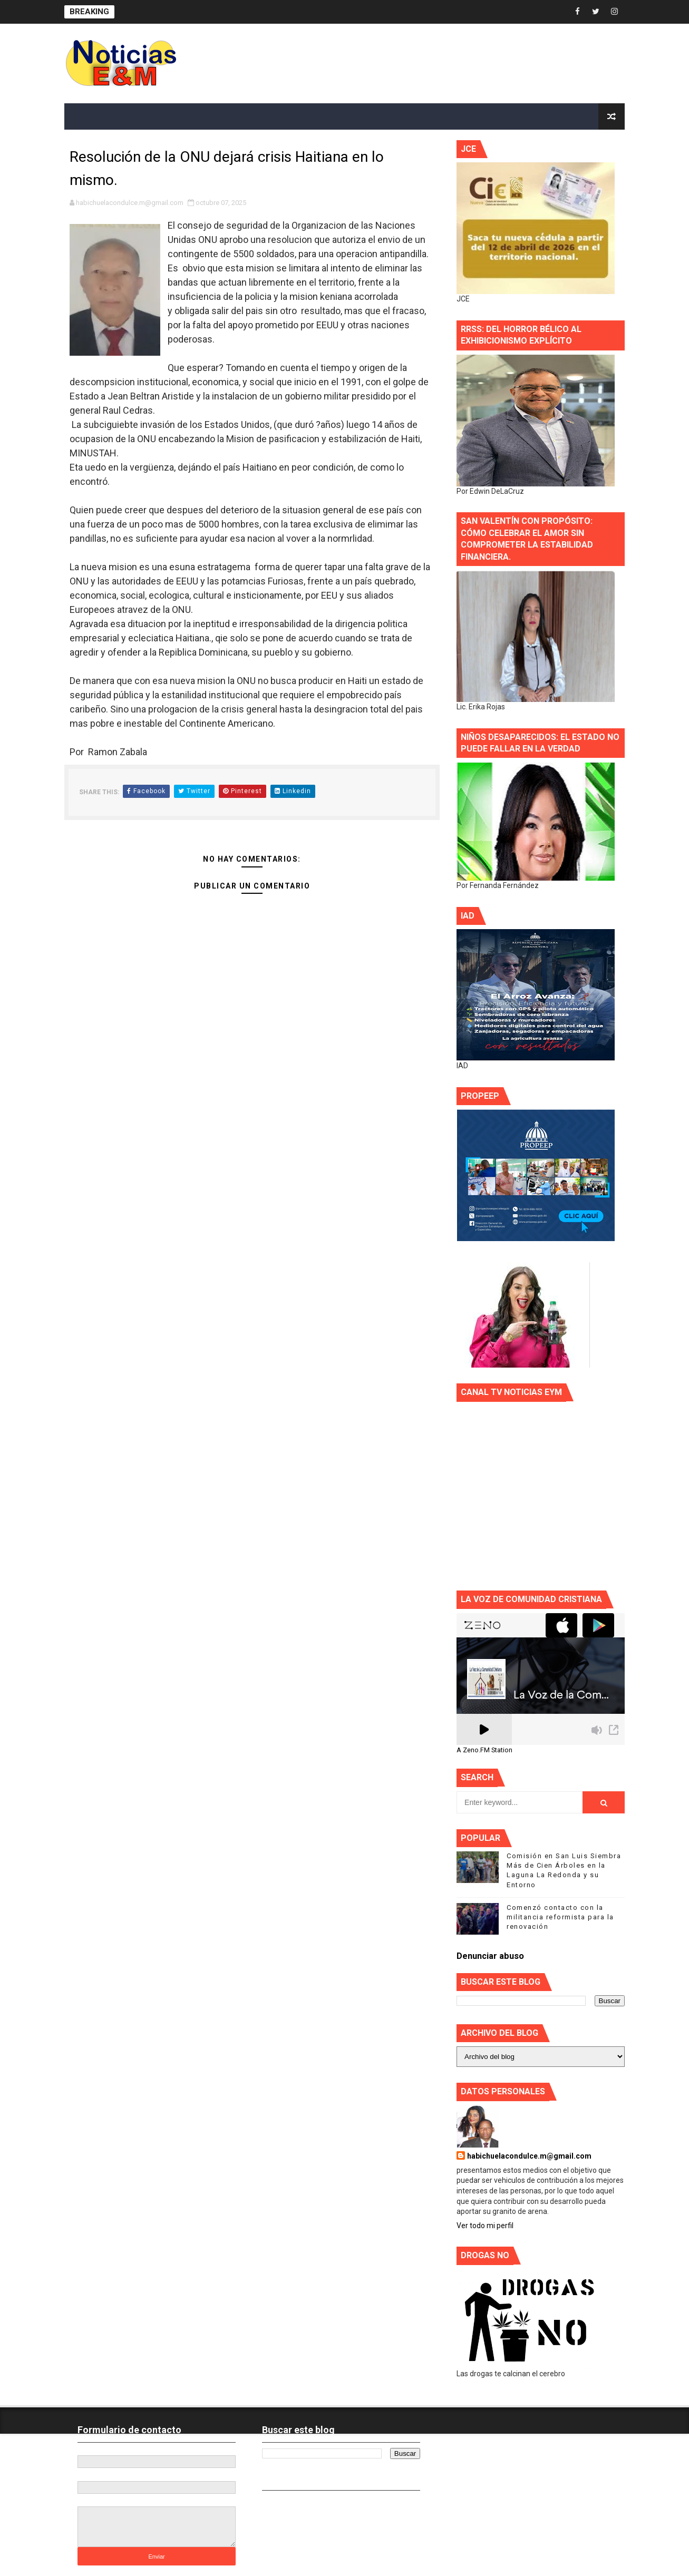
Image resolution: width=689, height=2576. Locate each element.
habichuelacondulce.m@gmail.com (529, 2156)
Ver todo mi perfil (485, 2225)
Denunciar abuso (490, 1956)
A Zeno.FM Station (484, 1750)
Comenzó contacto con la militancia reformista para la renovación (560, 1917)
